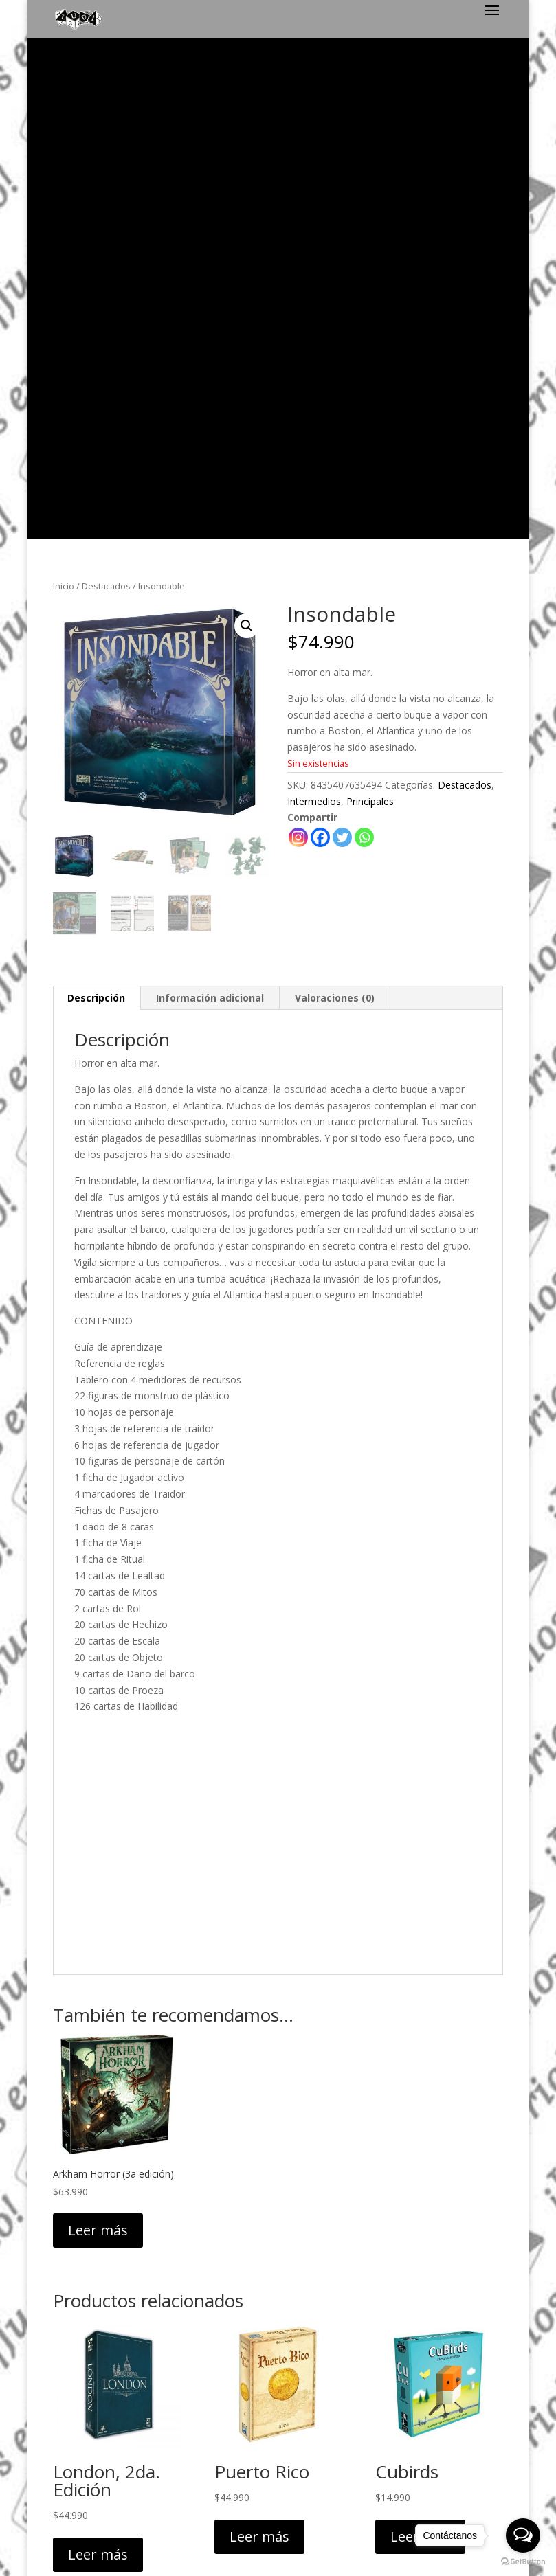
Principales (370, 304)
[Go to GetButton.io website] (523, 2561)
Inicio (63, 89)
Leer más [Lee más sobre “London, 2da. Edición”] (98, 2057)
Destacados (106, 89)
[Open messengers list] (523, 2535)
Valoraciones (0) (335, 501)
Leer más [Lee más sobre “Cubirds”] (420, 2040)
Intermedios (314, 304)
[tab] (96, 501)
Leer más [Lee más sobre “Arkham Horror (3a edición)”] (98, 1733)
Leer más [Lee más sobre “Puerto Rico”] (259, 2040)
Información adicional (210, 501)
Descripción (96, 501)
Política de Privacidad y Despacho (278, 2362)
